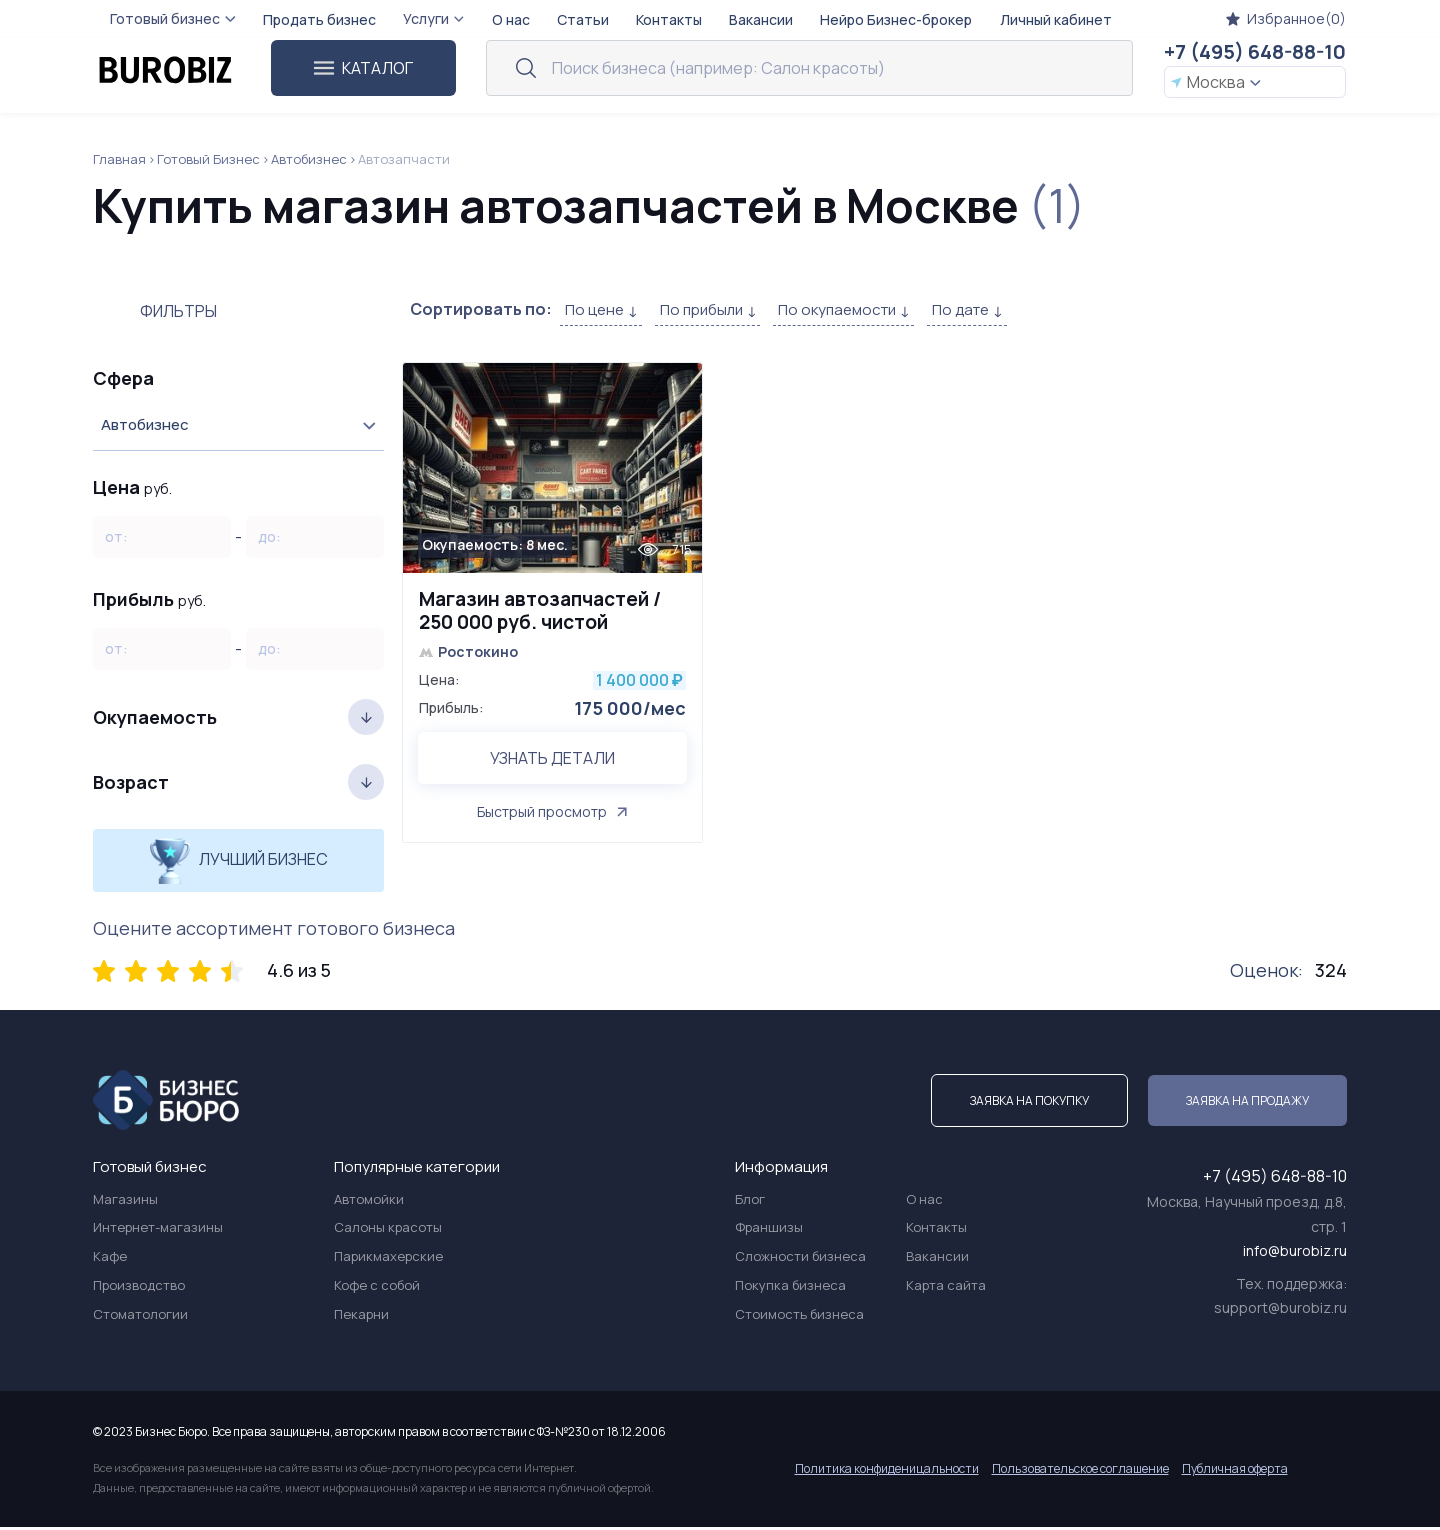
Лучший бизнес (238, 860)
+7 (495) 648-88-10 (1255, 51)
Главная (119, 159)
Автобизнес (309, 159)
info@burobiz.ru (1295, 1254)
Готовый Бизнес (208, 159)
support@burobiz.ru (1280, 1311)
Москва (1215, 82)
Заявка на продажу (1247, 1103)
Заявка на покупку (1029, 1103)
